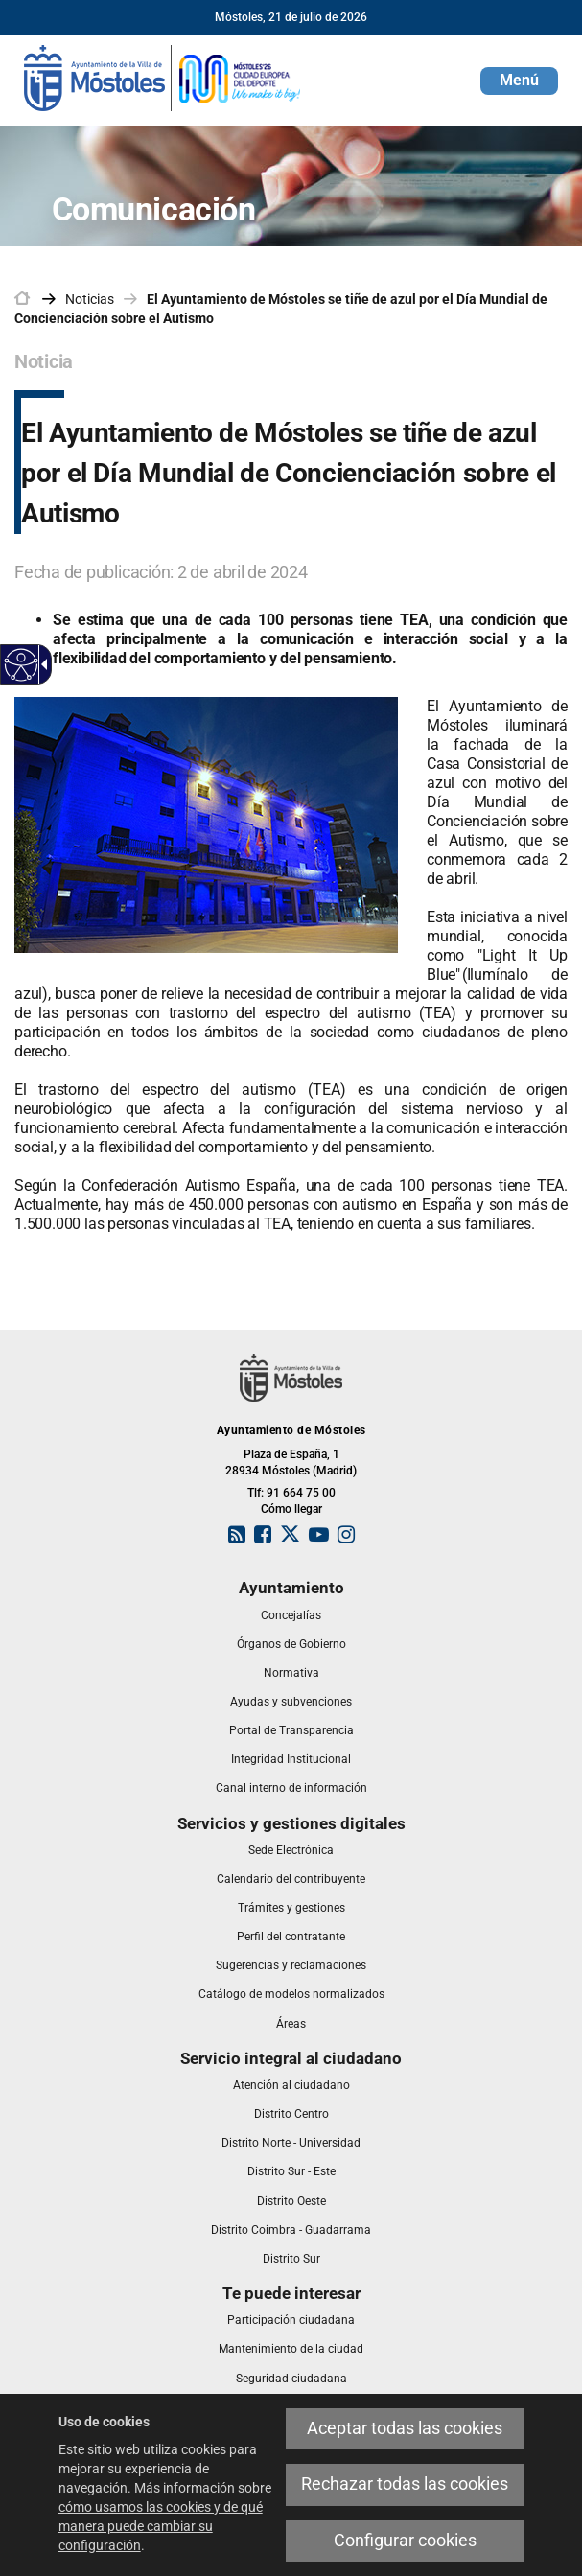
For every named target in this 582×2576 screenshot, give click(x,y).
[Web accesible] (21, 665)
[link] (163, 76)
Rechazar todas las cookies (404, 2484)
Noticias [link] (89, 299)
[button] (519, 81)
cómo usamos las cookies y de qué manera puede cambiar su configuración (160, 2526)
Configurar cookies (405, 2540)
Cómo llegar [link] (291, 1509)
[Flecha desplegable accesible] (41, 664)
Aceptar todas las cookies (404, 2428)
